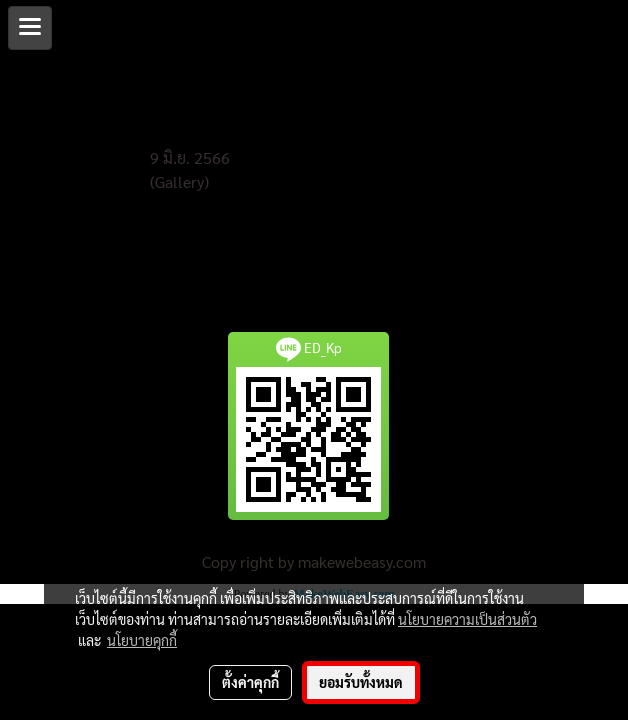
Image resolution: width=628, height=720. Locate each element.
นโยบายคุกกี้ (142, 640)
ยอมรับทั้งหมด (361, 682)
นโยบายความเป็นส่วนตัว (467, 619)
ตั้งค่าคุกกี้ (250, 682)
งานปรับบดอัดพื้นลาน (211, 134)
